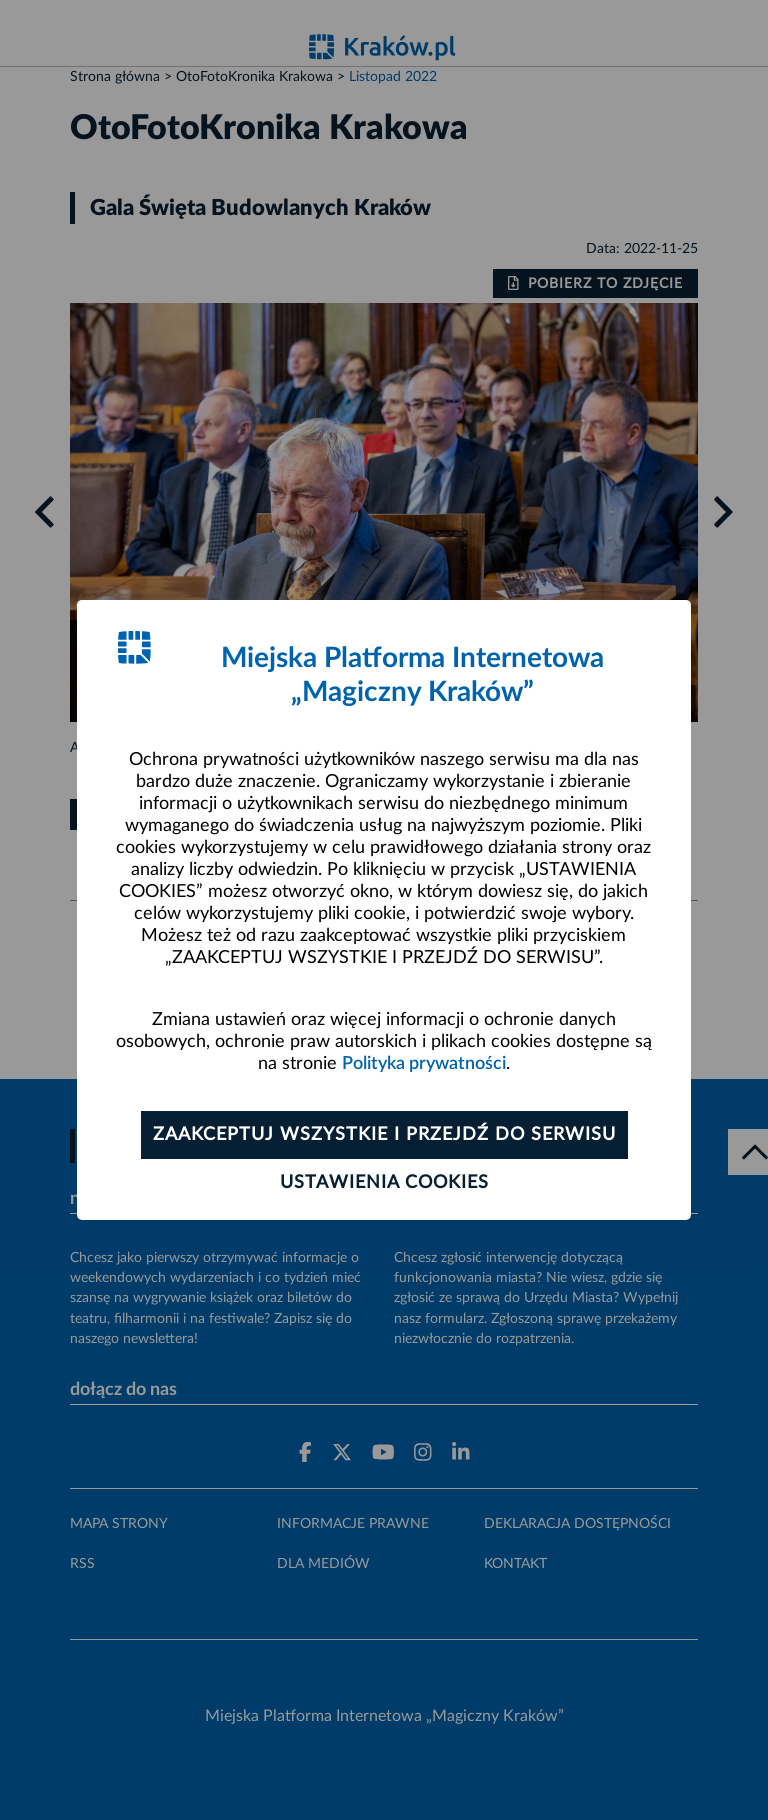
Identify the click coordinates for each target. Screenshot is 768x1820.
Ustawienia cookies (384, 1183)
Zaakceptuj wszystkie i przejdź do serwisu (384, 1135)
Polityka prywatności (424, 1064)
